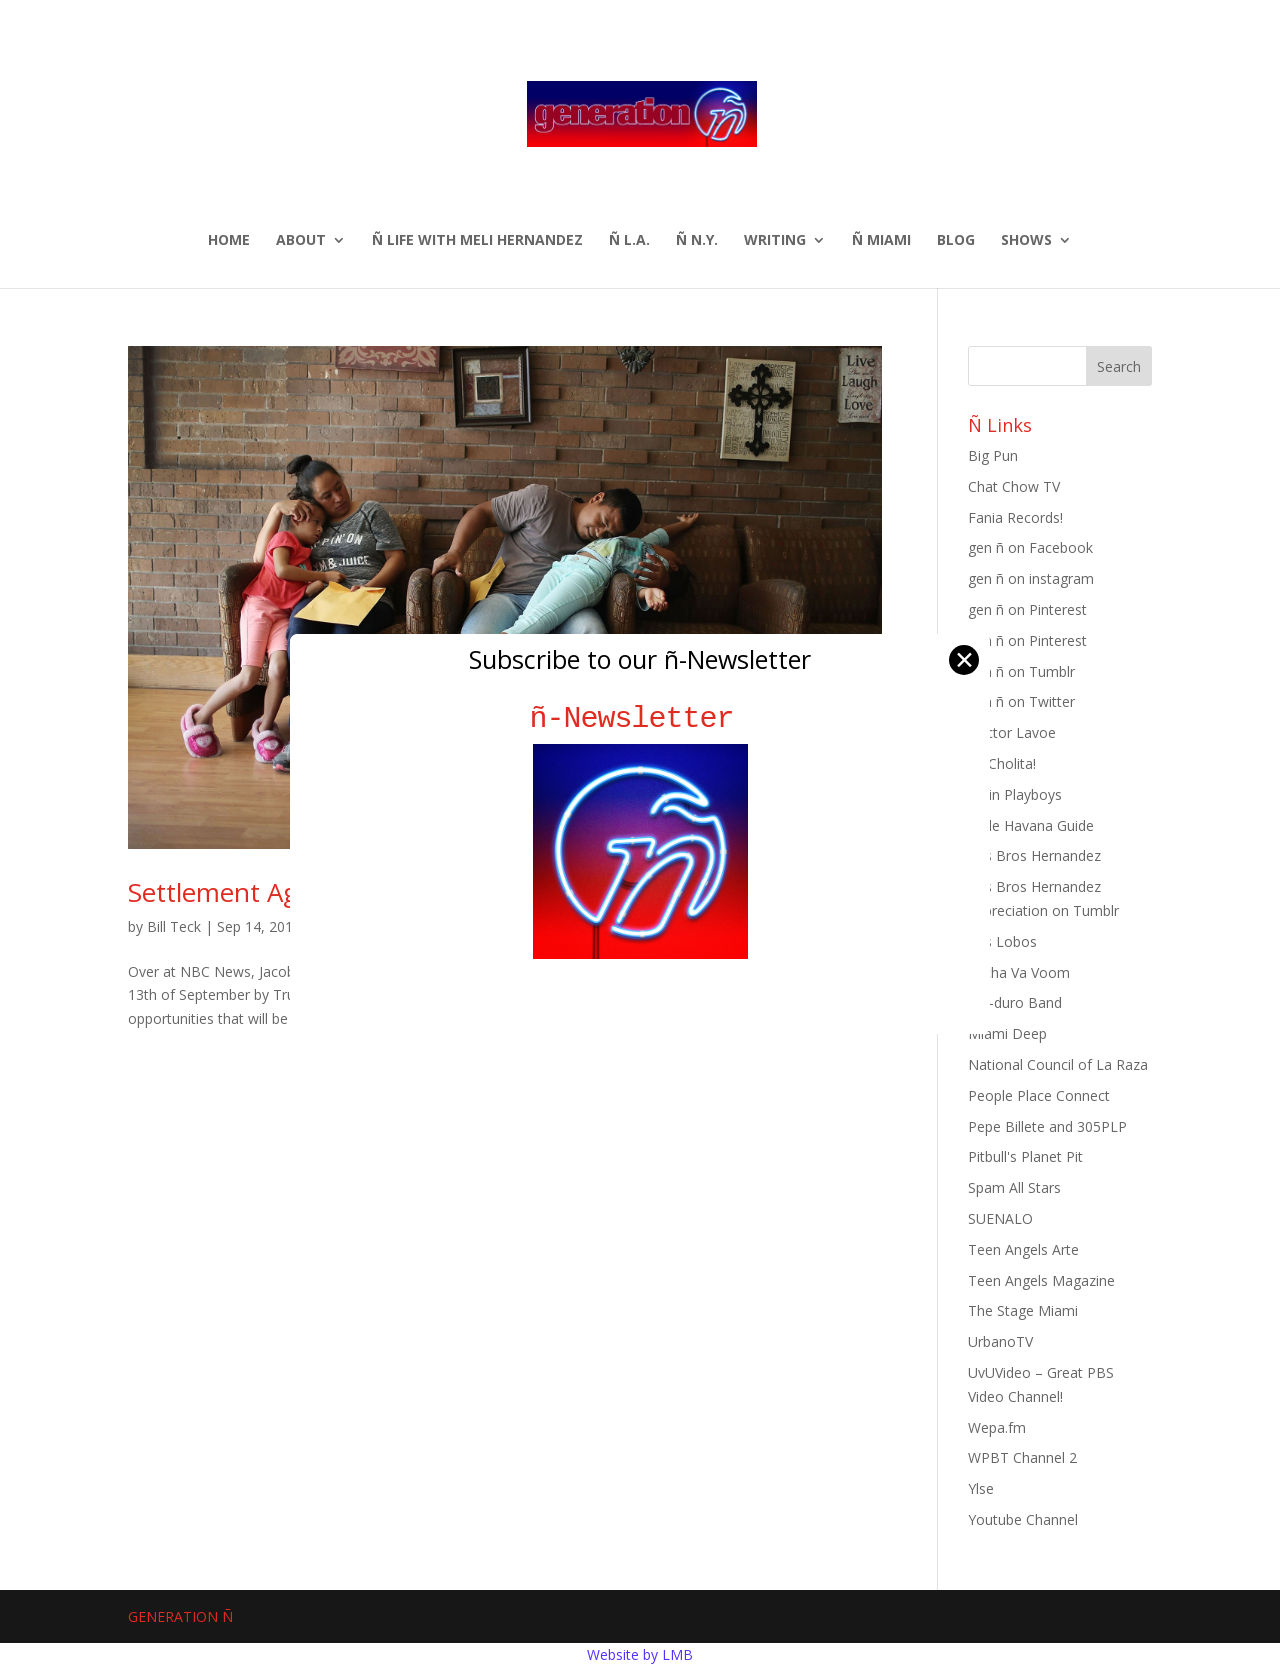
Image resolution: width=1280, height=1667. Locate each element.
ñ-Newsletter (640, 718)
